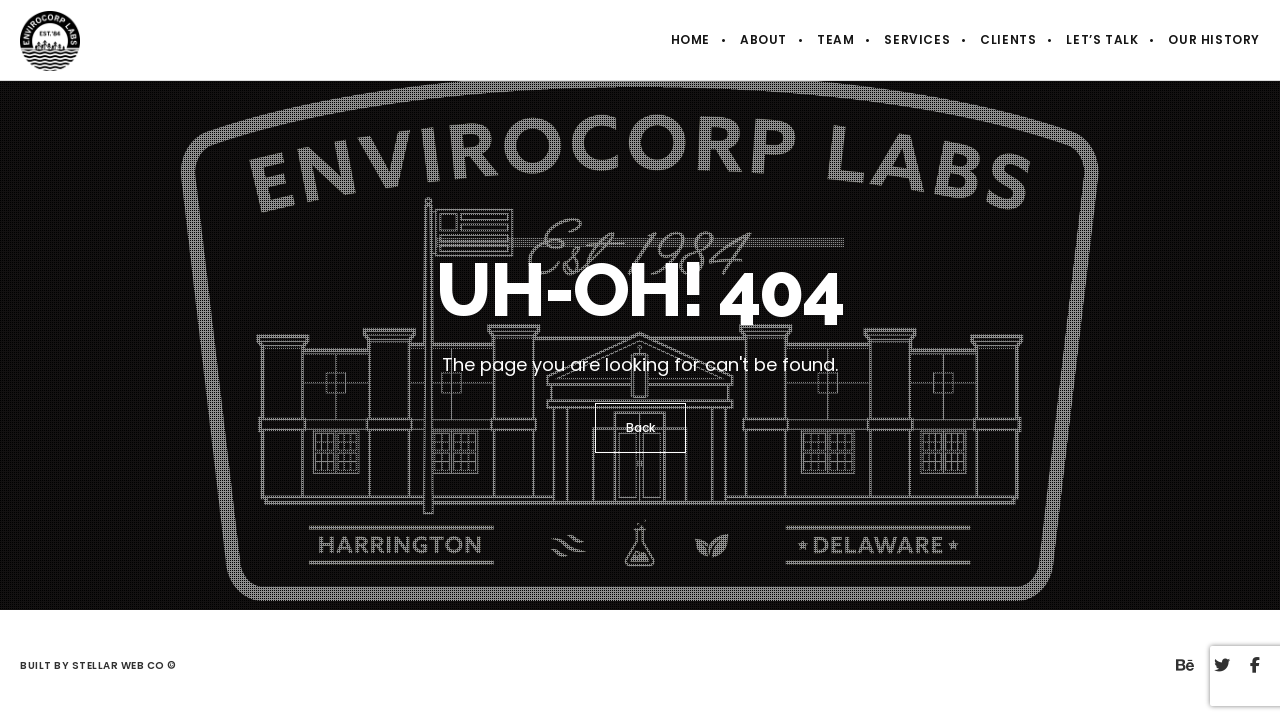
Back (640, 427)
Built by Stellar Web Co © (99, 665)
